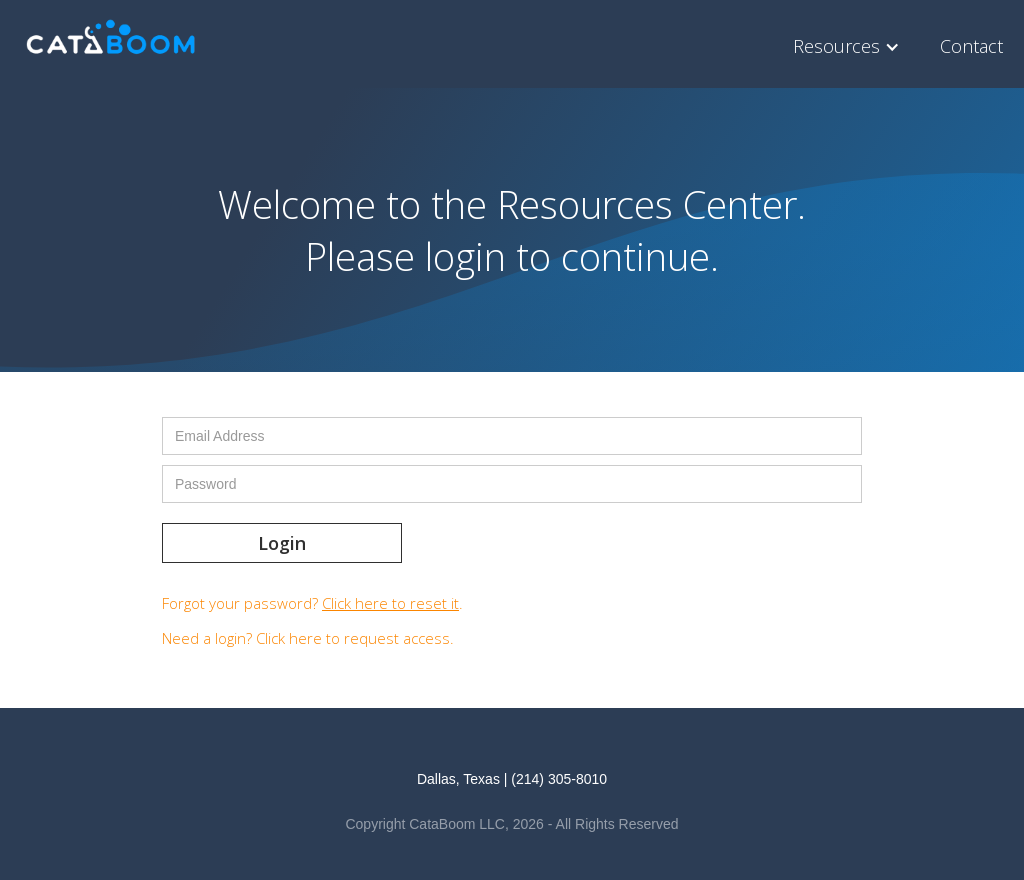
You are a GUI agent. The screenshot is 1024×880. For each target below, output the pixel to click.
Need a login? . (308, 638)
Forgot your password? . (312, 603)
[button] (851, 46)
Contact (971, 46)
